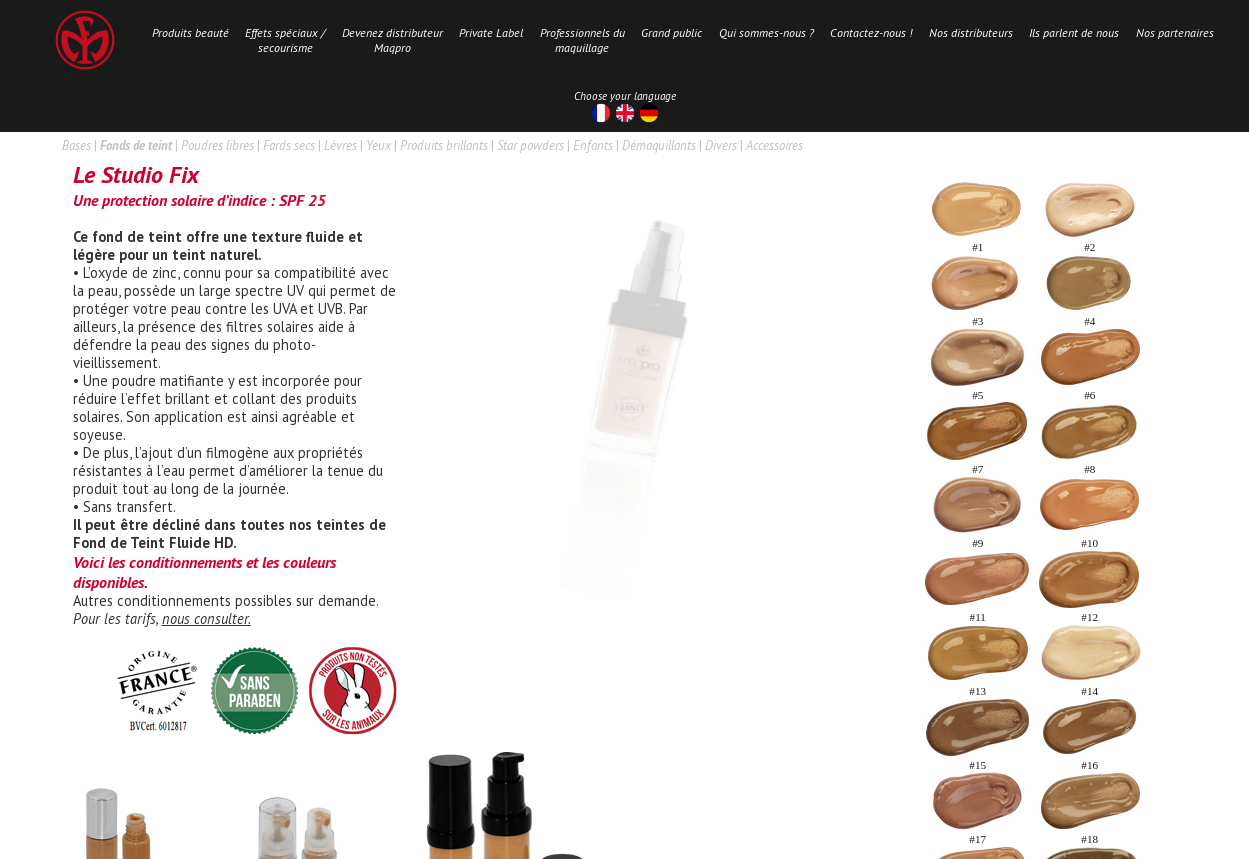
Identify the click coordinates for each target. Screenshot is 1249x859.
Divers (721, 145)
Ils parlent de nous (1074, 32)
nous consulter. (206, 618)
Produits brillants (444, 145)
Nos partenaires (1175, 32)
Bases (76, 145)
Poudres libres (217, 145)
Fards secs (289, 145)
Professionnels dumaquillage (582, 40)
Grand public (671, 32)
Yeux (378, 145)
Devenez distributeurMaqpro (392, 40)
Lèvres (340, 145)
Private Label (491, 32)
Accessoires (774, 145)
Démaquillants (659, 145)
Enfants (593, 145)
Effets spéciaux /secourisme (285, 40)
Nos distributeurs (971, 32)
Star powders (530, 145)
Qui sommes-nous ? (766, 32)
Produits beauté (190, 32)
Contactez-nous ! (871, 32)
